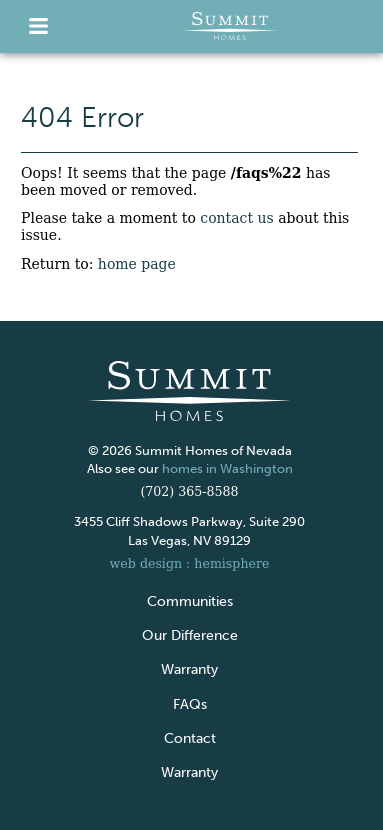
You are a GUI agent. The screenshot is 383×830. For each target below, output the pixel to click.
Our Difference (190, 635)
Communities (190, 601)
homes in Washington (227, 468)
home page (137, 264)
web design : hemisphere (190, 563)
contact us (236, 218)
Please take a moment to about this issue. (185, 226)
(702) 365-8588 (189, 491)
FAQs (190, 704)
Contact (190, 738)
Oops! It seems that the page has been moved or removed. (176, 181)
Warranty (189, 669)
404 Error (82, 118)
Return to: (98, 264)
